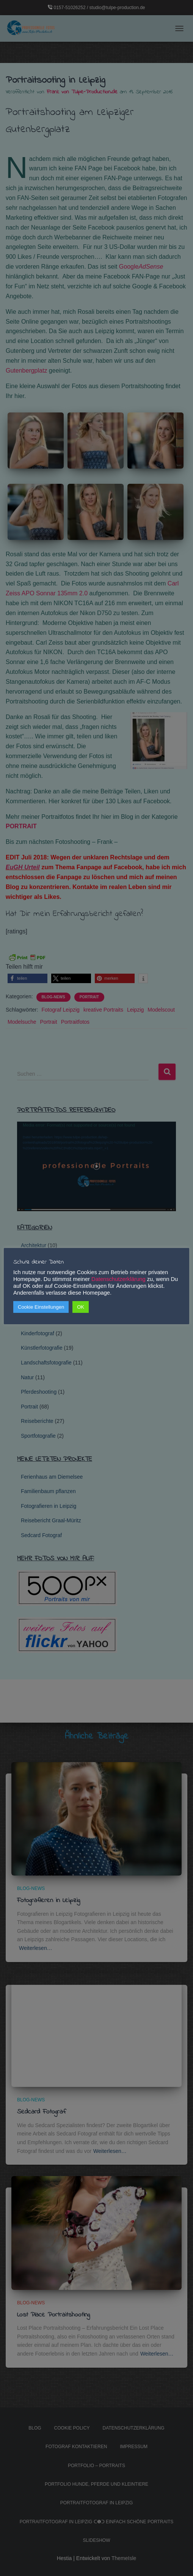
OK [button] (80, 1307)
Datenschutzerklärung (118, 1279)
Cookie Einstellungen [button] (41, 1307)
